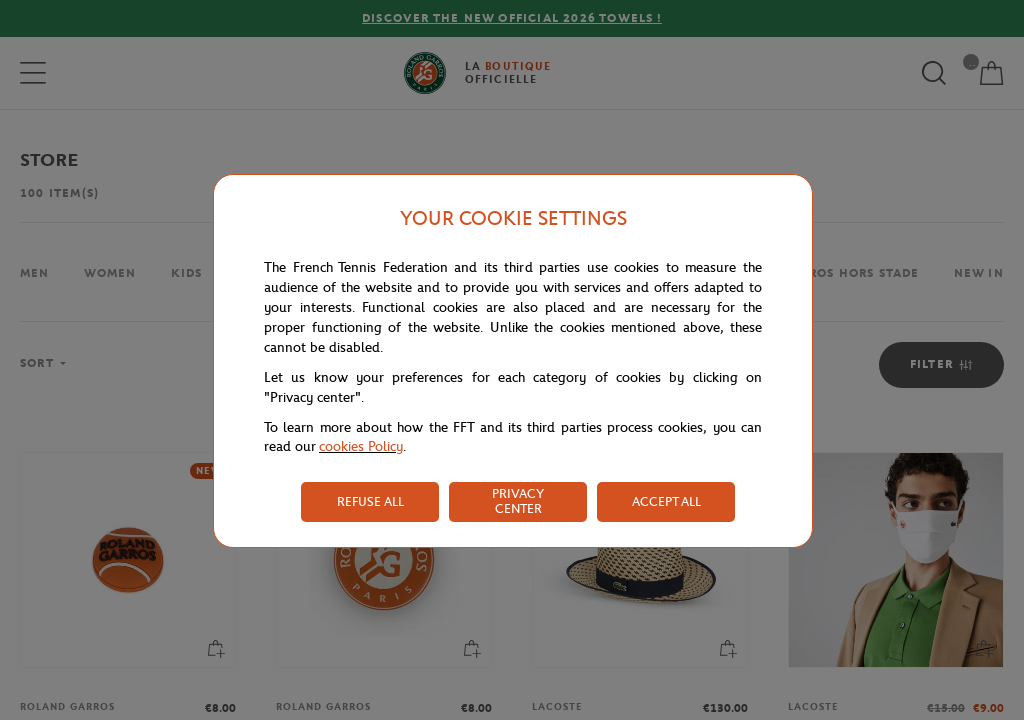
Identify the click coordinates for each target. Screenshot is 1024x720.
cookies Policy (361, 446)
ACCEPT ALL (666, 501)
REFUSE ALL (370, 501)
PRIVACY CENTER (518, 501)
